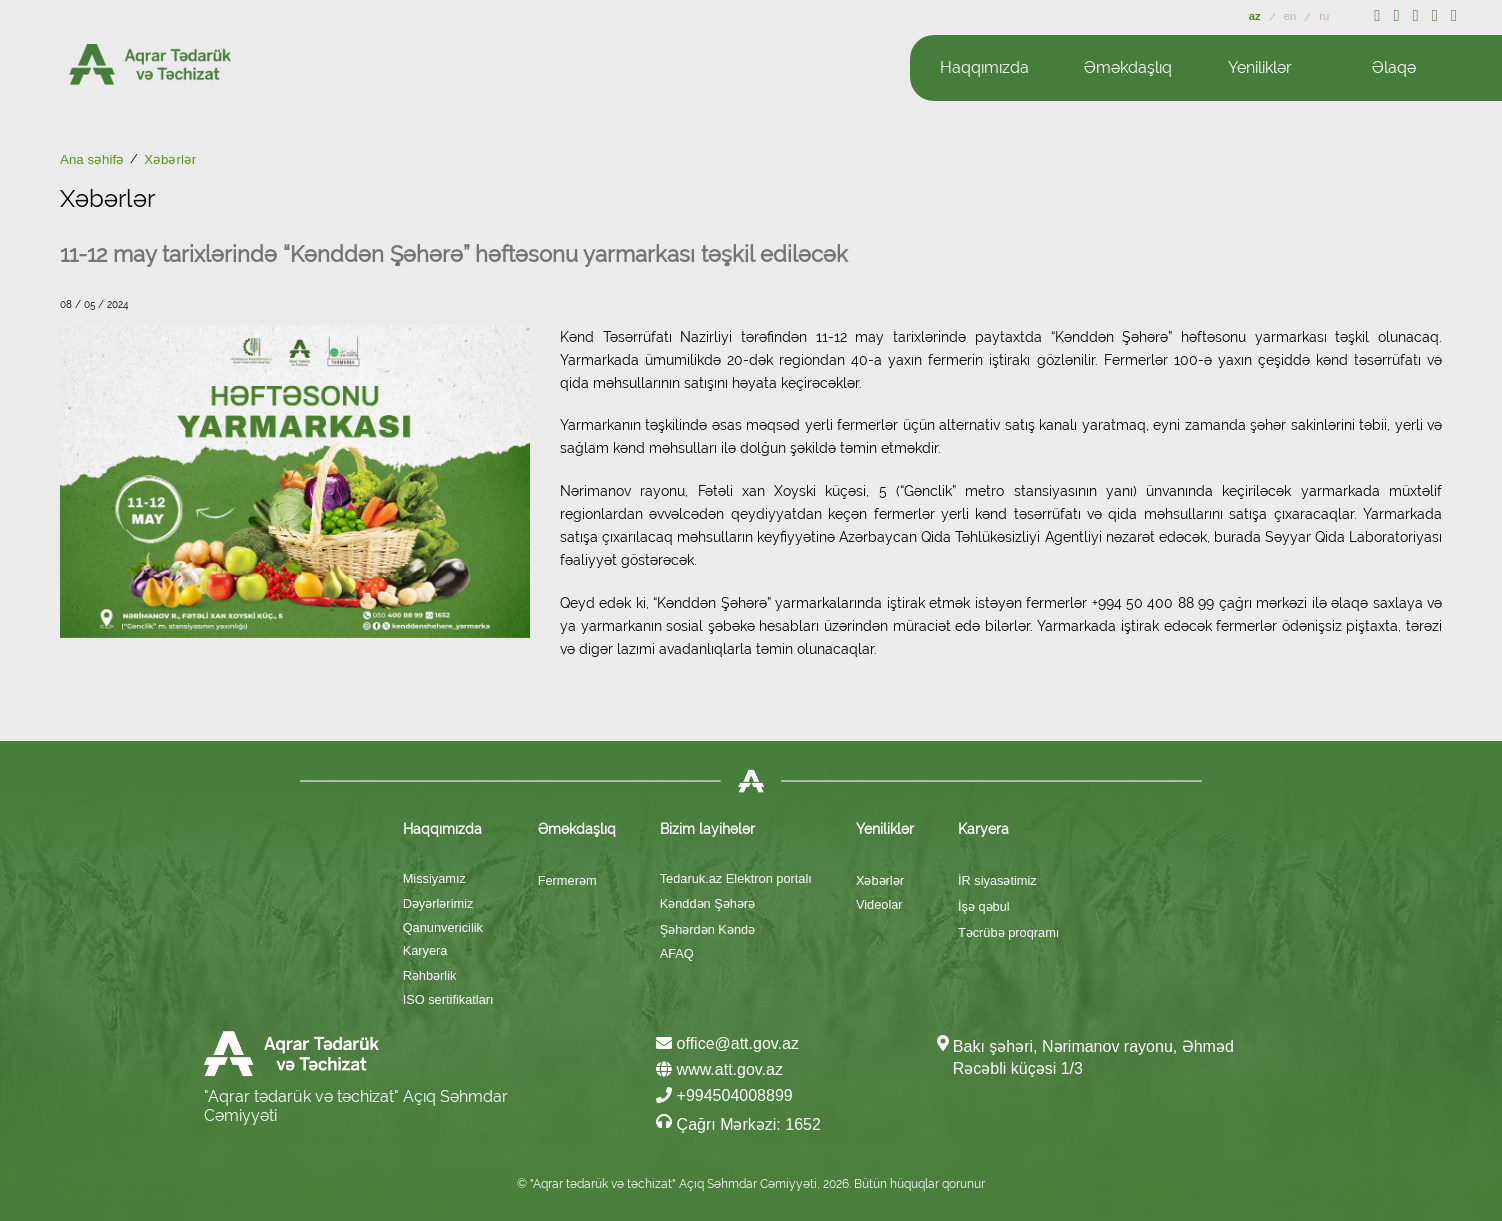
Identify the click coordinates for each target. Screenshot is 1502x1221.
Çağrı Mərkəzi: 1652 (738, 1123)
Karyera (425, 950)
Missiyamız (434, 878)
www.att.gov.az (719, 1069)
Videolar (879, 904)
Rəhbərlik (430, 975)
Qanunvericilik (443, 927)
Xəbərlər (880, 880)
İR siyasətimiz (997, 880)
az (1256, 16)
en (1292, 16)
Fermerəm (567, 880)
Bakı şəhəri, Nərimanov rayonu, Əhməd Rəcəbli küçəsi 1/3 (1093, 1057)
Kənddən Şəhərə (707, 903)
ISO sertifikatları (448, 999)
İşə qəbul (984, 906)
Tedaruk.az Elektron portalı (736, 878)
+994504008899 (724, 1095)
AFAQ (677, 953)
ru (1324, 16)
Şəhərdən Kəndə (707, 929)
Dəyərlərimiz (438, 903)
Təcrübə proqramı (1008, 932)
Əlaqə (1394, 67)
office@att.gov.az (727, 1043)
